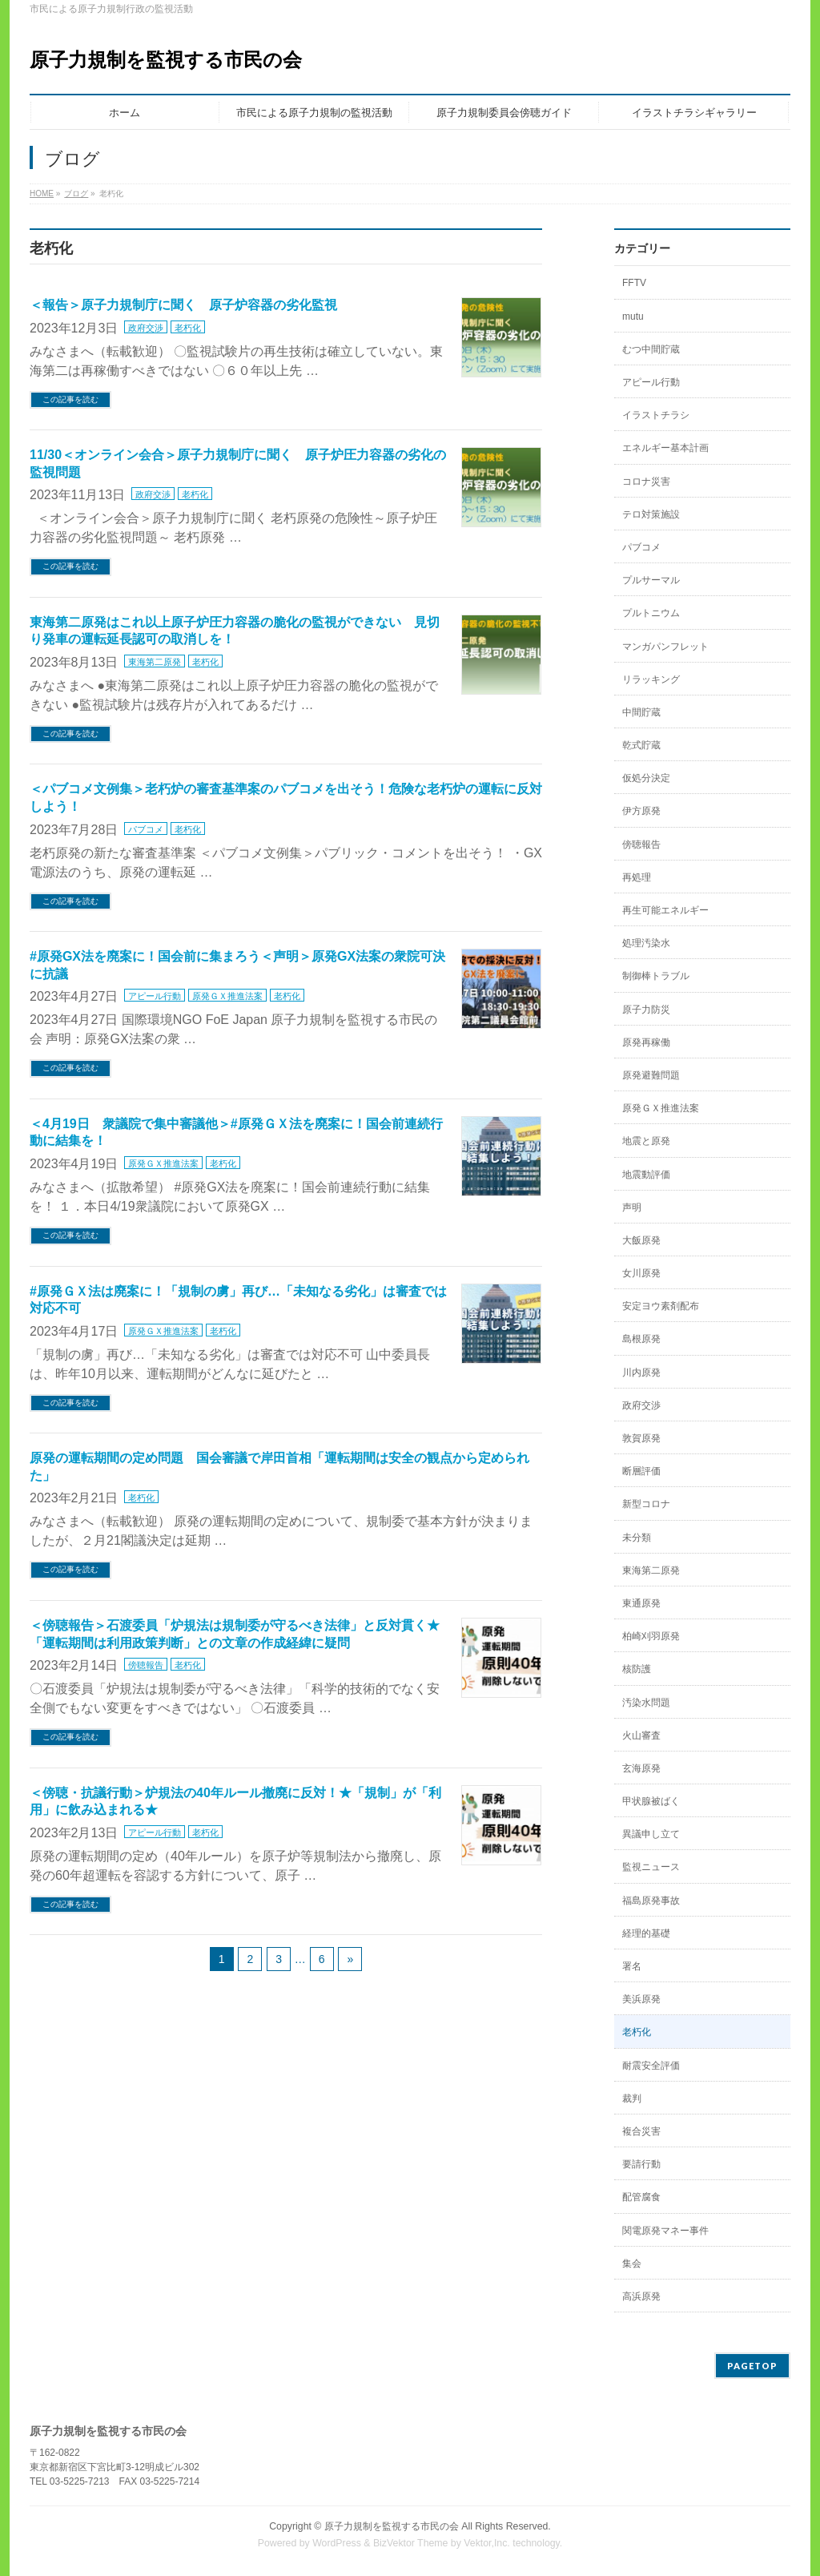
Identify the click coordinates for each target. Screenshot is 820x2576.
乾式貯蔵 (641, 745)
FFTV (634, 282)
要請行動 (641, 2164)
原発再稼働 (646, 1042)
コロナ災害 (646, 481)
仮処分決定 (646, 778)
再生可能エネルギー (665, 910)
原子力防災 (646, 1009)
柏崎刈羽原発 (651, 1636)
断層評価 (641, 1471)
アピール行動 (154, 996)
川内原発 (641, 1372)
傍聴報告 (145, 1665)
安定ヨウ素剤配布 (660, 1306)
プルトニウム (651, 613)
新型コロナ (646, 1504)
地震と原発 (646, 1141)
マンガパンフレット (665, 646)
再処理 (636, 877)
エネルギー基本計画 (665, 448)
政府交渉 (145, 328)
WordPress (336, 2543)
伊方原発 (641, 810)
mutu (633, 316)
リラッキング (651, 679)
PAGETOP (752, 2365)
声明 (631, 1207)
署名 (631, 1966)
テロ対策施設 (651, 514)
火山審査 (641, 1735)
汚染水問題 (646, 1702)
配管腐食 (641, 2197)
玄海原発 (641, 1768)
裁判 (631, 2098)
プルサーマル (651, 580)
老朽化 (188, 328)
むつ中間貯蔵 (651, 349)
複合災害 (641, 2131)
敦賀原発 (641, 1438)
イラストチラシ (655, 415)
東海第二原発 (154, 662)
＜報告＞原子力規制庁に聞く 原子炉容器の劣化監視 (183, 305)
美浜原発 (641, 1999)
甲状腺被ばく (651, 1801)
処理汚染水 (646, 943)
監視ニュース (651, 1867)
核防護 (636, 1669)
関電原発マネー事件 (665, 2230)
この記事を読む (70, 399)
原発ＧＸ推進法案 (227, 996)
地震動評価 (646, 1174)
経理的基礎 (646, 1933)
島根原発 (641, 1338)
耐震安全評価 (651, 2065)
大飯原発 (641, 1240)
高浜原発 (641, 2296)
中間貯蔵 (641, 712)
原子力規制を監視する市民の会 (166, 60)
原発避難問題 (651, 1075)
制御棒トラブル (655, 976)
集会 (631, 2263)
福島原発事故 (651, 1900)
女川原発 (641, 1273)
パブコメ (145, 829)
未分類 (636, 1537)
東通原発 (641, 1603)
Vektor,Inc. (487, 2543)
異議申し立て (651, 1834)
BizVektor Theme (410, 2543)
